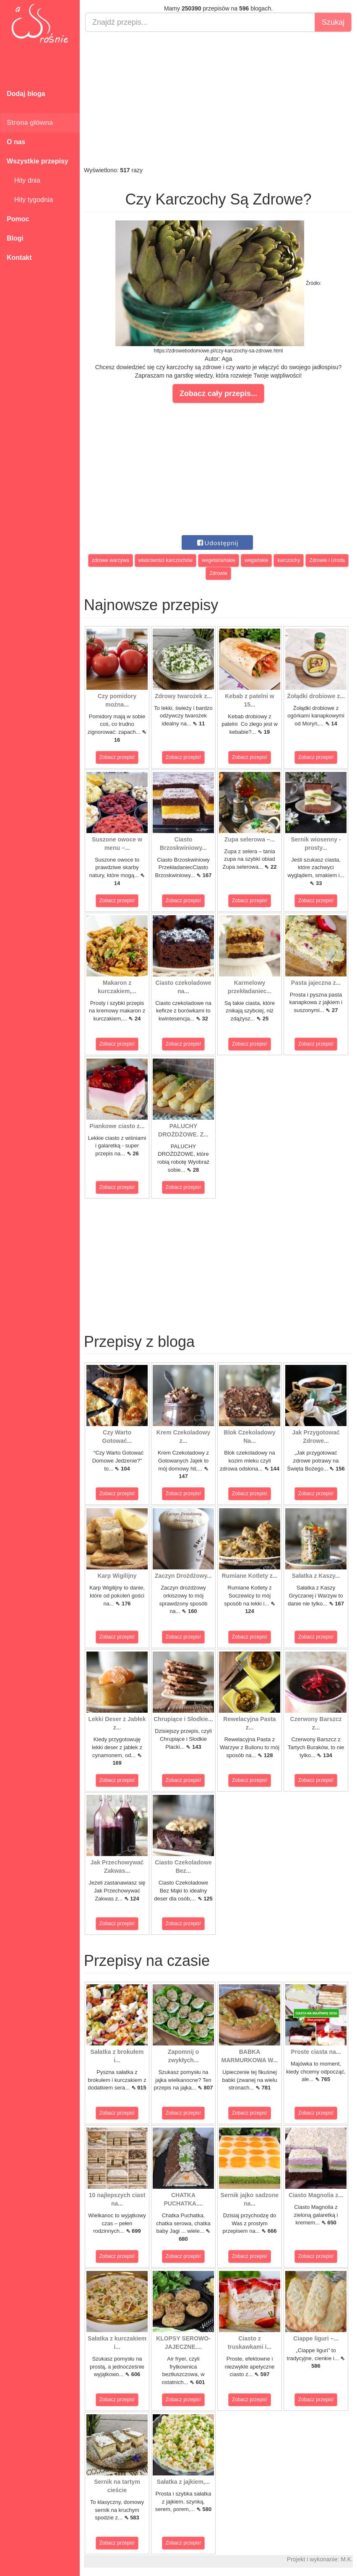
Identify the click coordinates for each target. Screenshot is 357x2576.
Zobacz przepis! (117, 757)
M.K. (347, 2559)
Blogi (15, 238)
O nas (16, 141)
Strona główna (30, 122)
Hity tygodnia (30, 199)
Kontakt (19, 257)
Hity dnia (23, 180)
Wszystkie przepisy (37, 161)
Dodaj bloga (26, 93)
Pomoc (18, 219)
